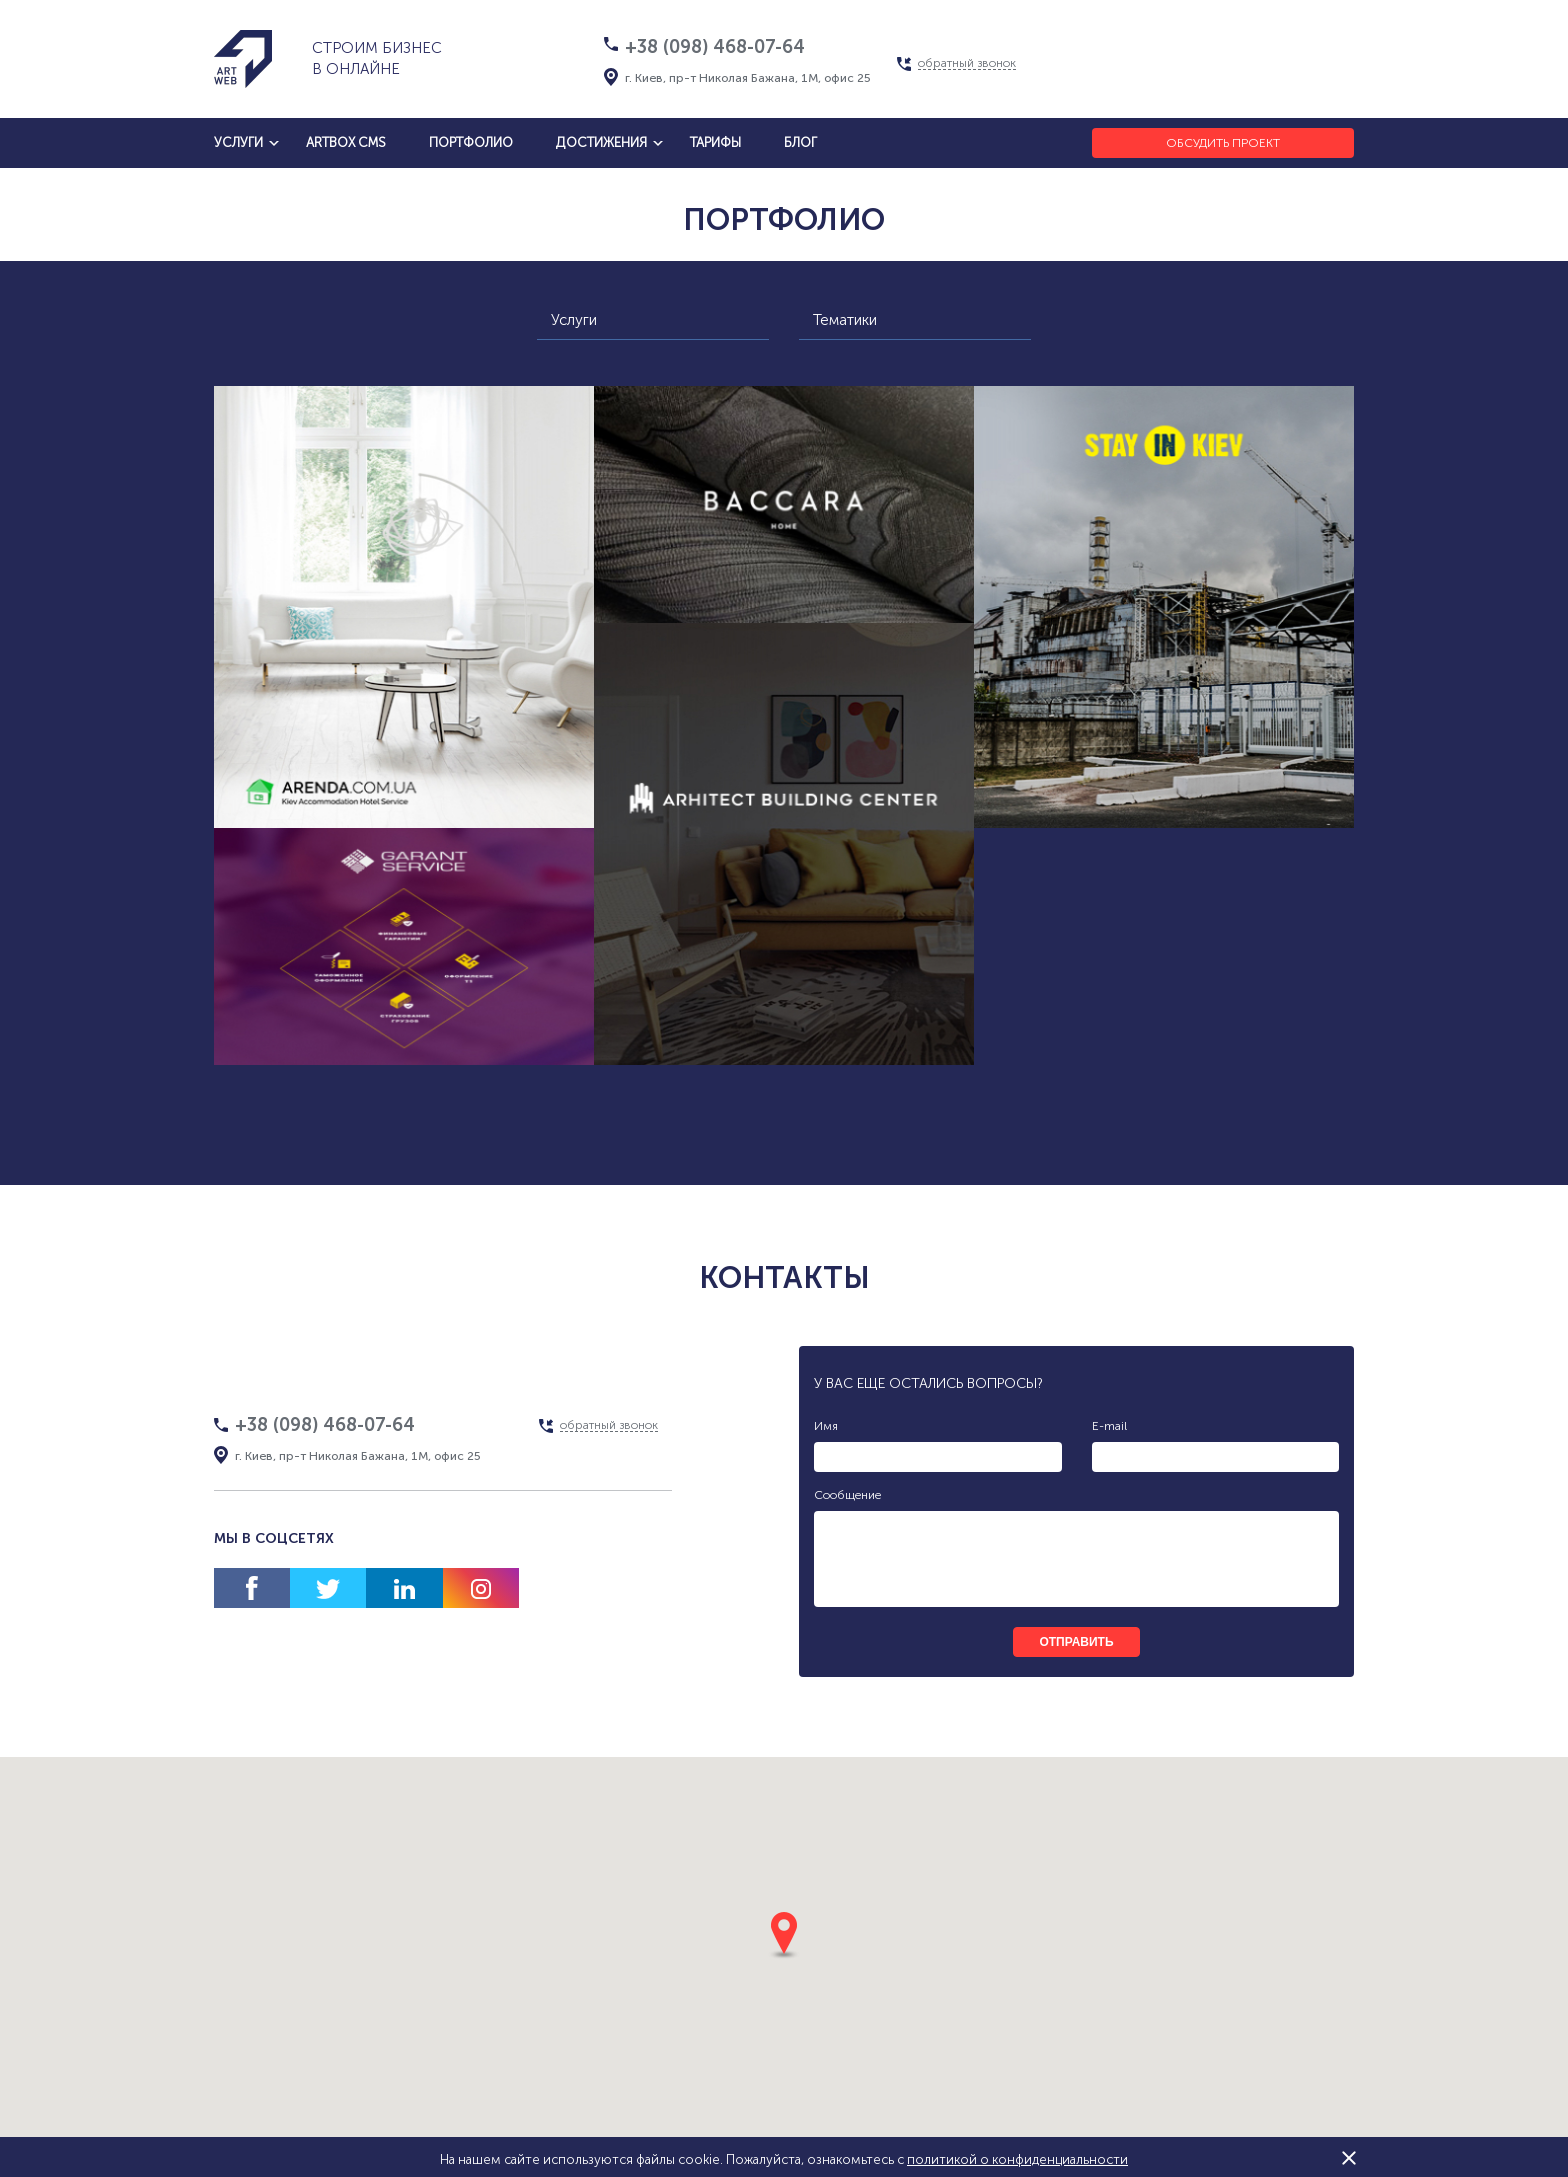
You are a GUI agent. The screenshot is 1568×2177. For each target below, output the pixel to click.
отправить (1076, 1642)
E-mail (1109, 1426)
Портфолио (471, 142)
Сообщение (847, 1495)
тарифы (715, 142)
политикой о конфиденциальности (1017, 2159)
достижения (601, 142)
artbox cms (346, 142)
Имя (826, 1426)
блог (800, 142)
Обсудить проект (1223, 143)
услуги (238, 142)
